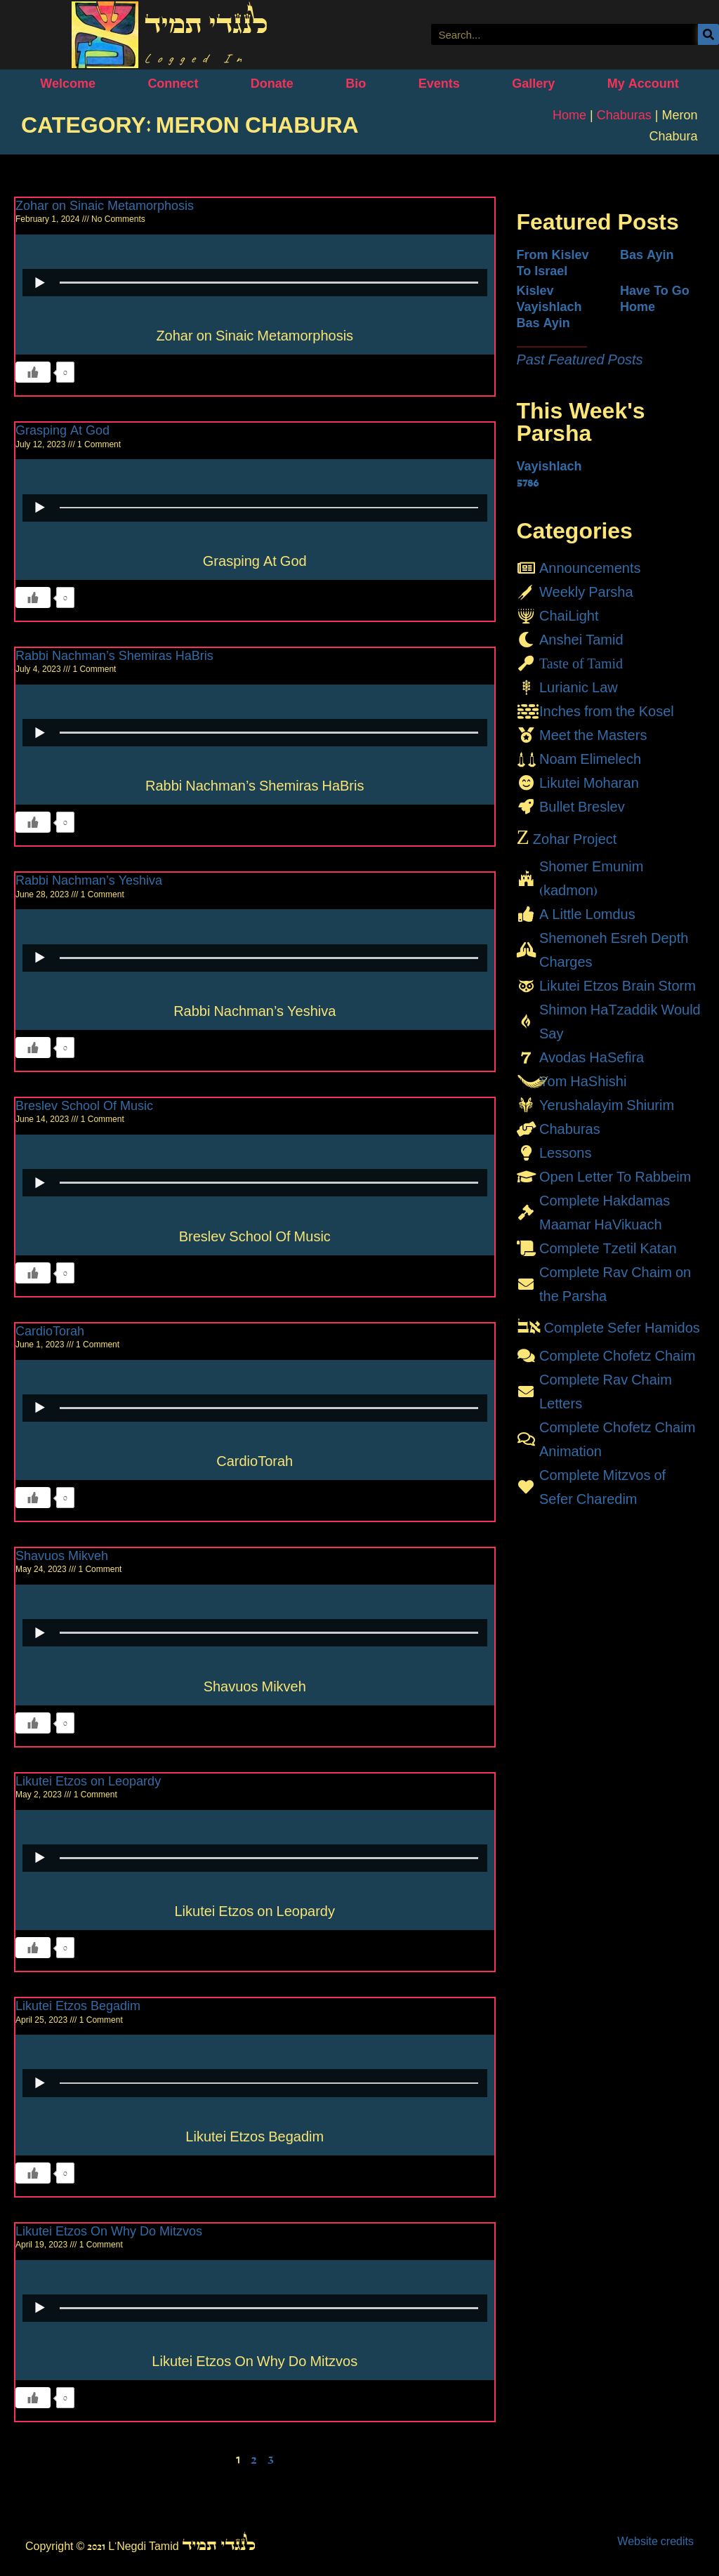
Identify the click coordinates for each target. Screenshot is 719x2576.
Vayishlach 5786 (549, 474)
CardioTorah (49, 1331)
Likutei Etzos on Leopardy (88, 1781)
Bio (355, 84)
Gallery (533, 84)
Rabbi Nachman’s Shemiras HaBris (114, 656)
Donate (272, 84)
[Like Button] (33, 372)
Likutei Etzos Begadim (77, 2006)
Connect (172, 84)
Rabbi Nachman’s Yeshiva (88, 880)
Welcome (67, 84)
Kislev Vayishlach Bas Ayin (549, 307)
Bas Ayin (646, 255)
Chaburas (624, 115)
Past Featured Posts (580, 359)
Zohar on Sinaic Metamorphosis (104, 206)
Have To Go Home (655, 299)
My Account (643, 84)
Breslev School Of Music (84, 1106)
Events (439, 84)
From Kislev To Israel (553, 263)
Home (569, 115)
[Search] (708, 34)
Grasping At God (62, 430)
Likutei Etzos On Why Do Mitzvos (108, 2231)
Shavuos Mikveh (61, 1556)
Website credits (655, 2541)
